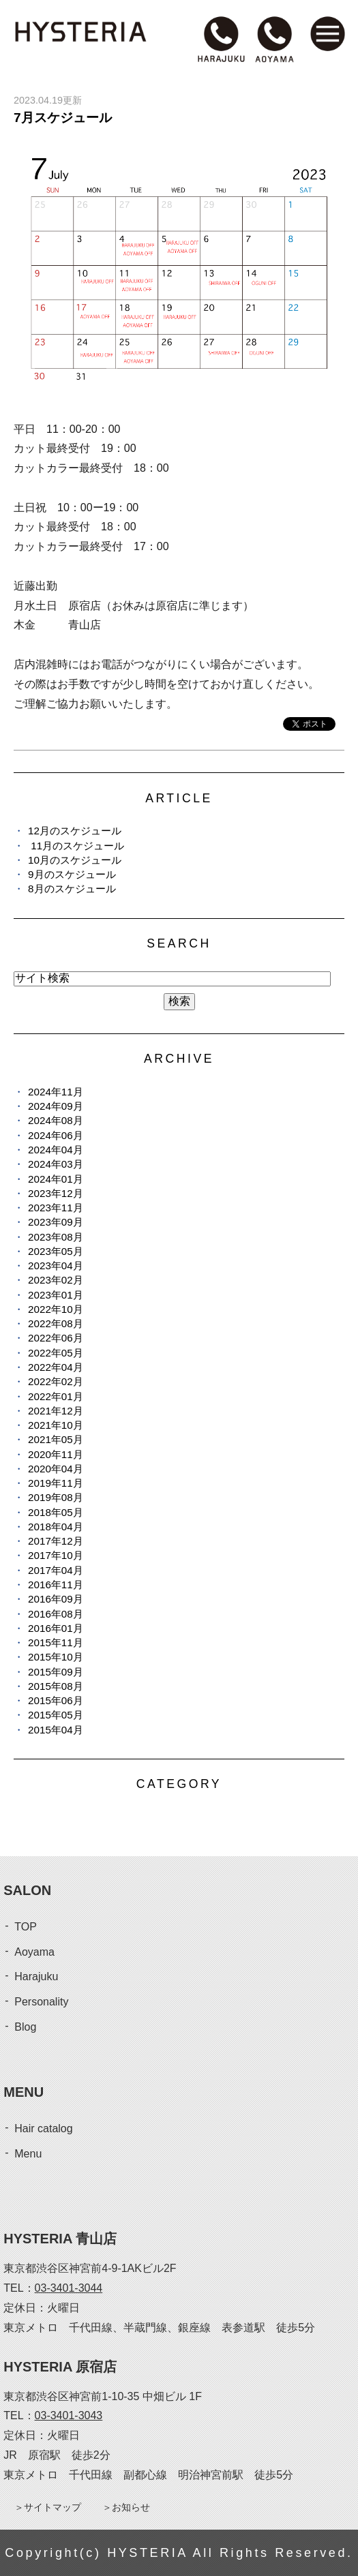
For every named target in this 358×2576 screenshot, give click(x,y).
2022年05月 (55, 1353)
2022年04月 (55, 1367)
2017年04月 (55, 1570)
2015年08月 (55, 1686)
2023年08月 (55, 1237)
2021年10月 (55, 1425)
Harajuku (36, 1976)
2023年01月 (55, 1295)
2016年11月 (55, 1584)
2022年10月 (55, 1309)
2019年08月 (55, 1497)
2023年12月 (55, 1193)
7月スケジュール (63, 117)
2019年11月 (55, 1483)
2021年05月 (55, 1439)
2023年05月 (55, 1251)
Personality (41, 2001)
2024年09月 (55, 1106)
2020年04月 (55, 1468)
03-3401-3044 (69, 2288)
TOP (25, 1927)
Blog (25, 2027)
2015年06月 (55, 1700)
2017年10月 (55, 1555)
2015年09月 (55, 1672)
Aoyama (34, 1952)
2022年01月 (55, 1396)
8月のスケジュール (71, 888)
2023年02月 (55, 1280)
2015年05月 (55, 1715)
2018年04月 (55, 1526)
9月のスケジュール (71, 874)
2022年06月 (55, 1338)
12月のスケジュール (74, 830)
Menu (28, 2154)
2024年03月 (55, 1164)
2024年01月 (55, 1179)
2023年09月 (55, 1222)
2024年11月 (55, 1091)
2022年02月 (55, 1381)
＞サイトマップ (47, 2507)
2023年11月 (55, 1207)
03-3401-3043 (69, 2415)
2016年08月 (55, 1614)
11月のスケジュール (76, 845)
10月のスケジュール (74, 860)
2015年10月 (55, 1657)
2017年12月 (55, 1541)
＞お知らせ (126, 2507)
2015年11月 (55, 1642)
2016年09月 (55, 1599)
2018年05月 (55, 1512)
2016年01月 (55, 1628)
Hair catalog (43, 2128)
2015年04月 (55, 1730)
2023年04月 (55, 1265)
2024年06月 (55, 1135)
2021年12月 (55, 1410)
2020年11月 (55, 1454)
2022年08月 (55, 1323)
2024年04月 (55, 1149)
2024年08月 (55, 1120)
